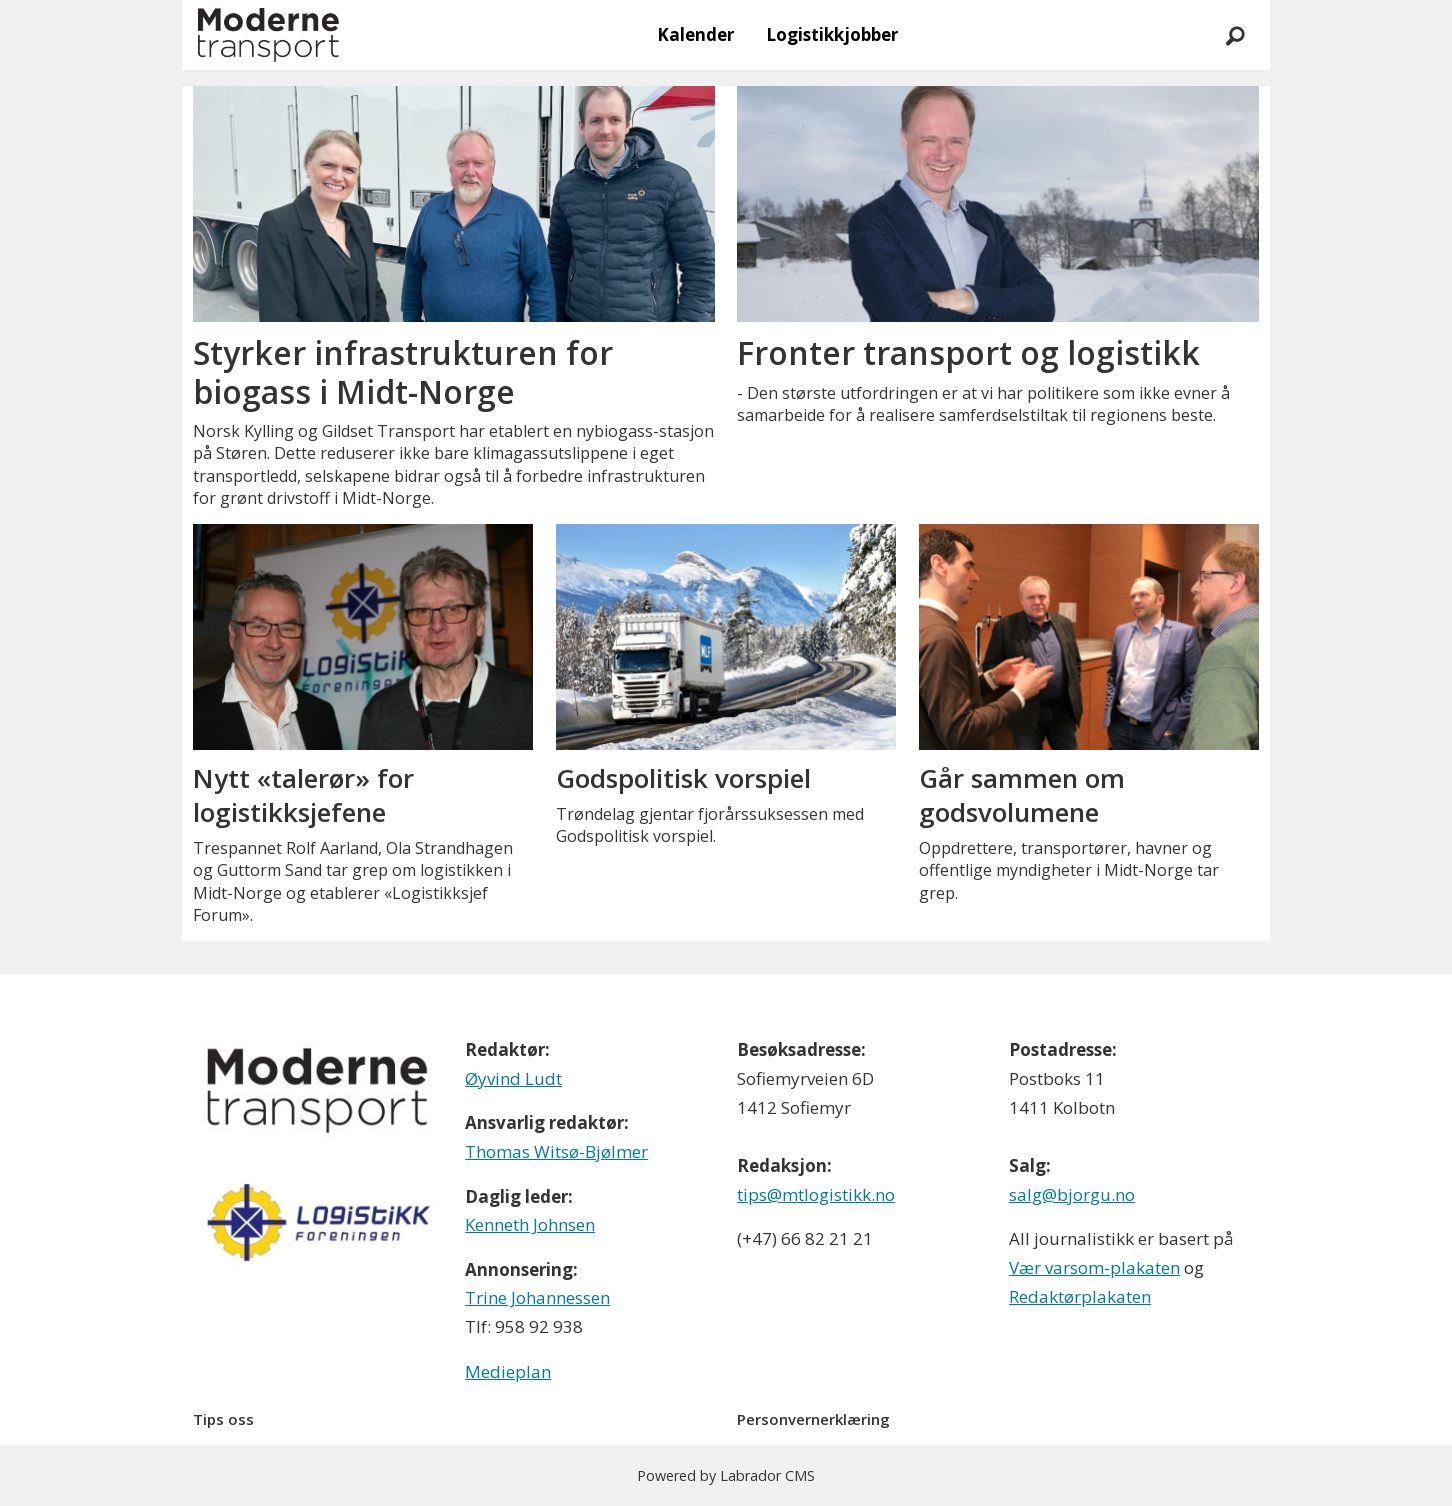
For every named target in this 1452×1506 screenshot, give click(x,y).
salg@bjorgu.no (1072, 1194)
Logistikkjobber (832, 34)
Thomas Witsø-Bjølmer (556, 1151)
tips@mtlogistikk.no (816, 1194)
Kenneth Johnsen (530, 1224)
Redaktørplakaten (1080, 1296)
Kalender (695, 34)
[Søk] (1235, 35)
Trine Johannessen (537, 1297)
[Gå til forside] (268, 35)
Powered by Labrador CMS (726, 1475)
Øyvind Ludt (513, 1078)
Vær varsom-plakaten (1094, 1267)
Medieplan (508, 1371)
